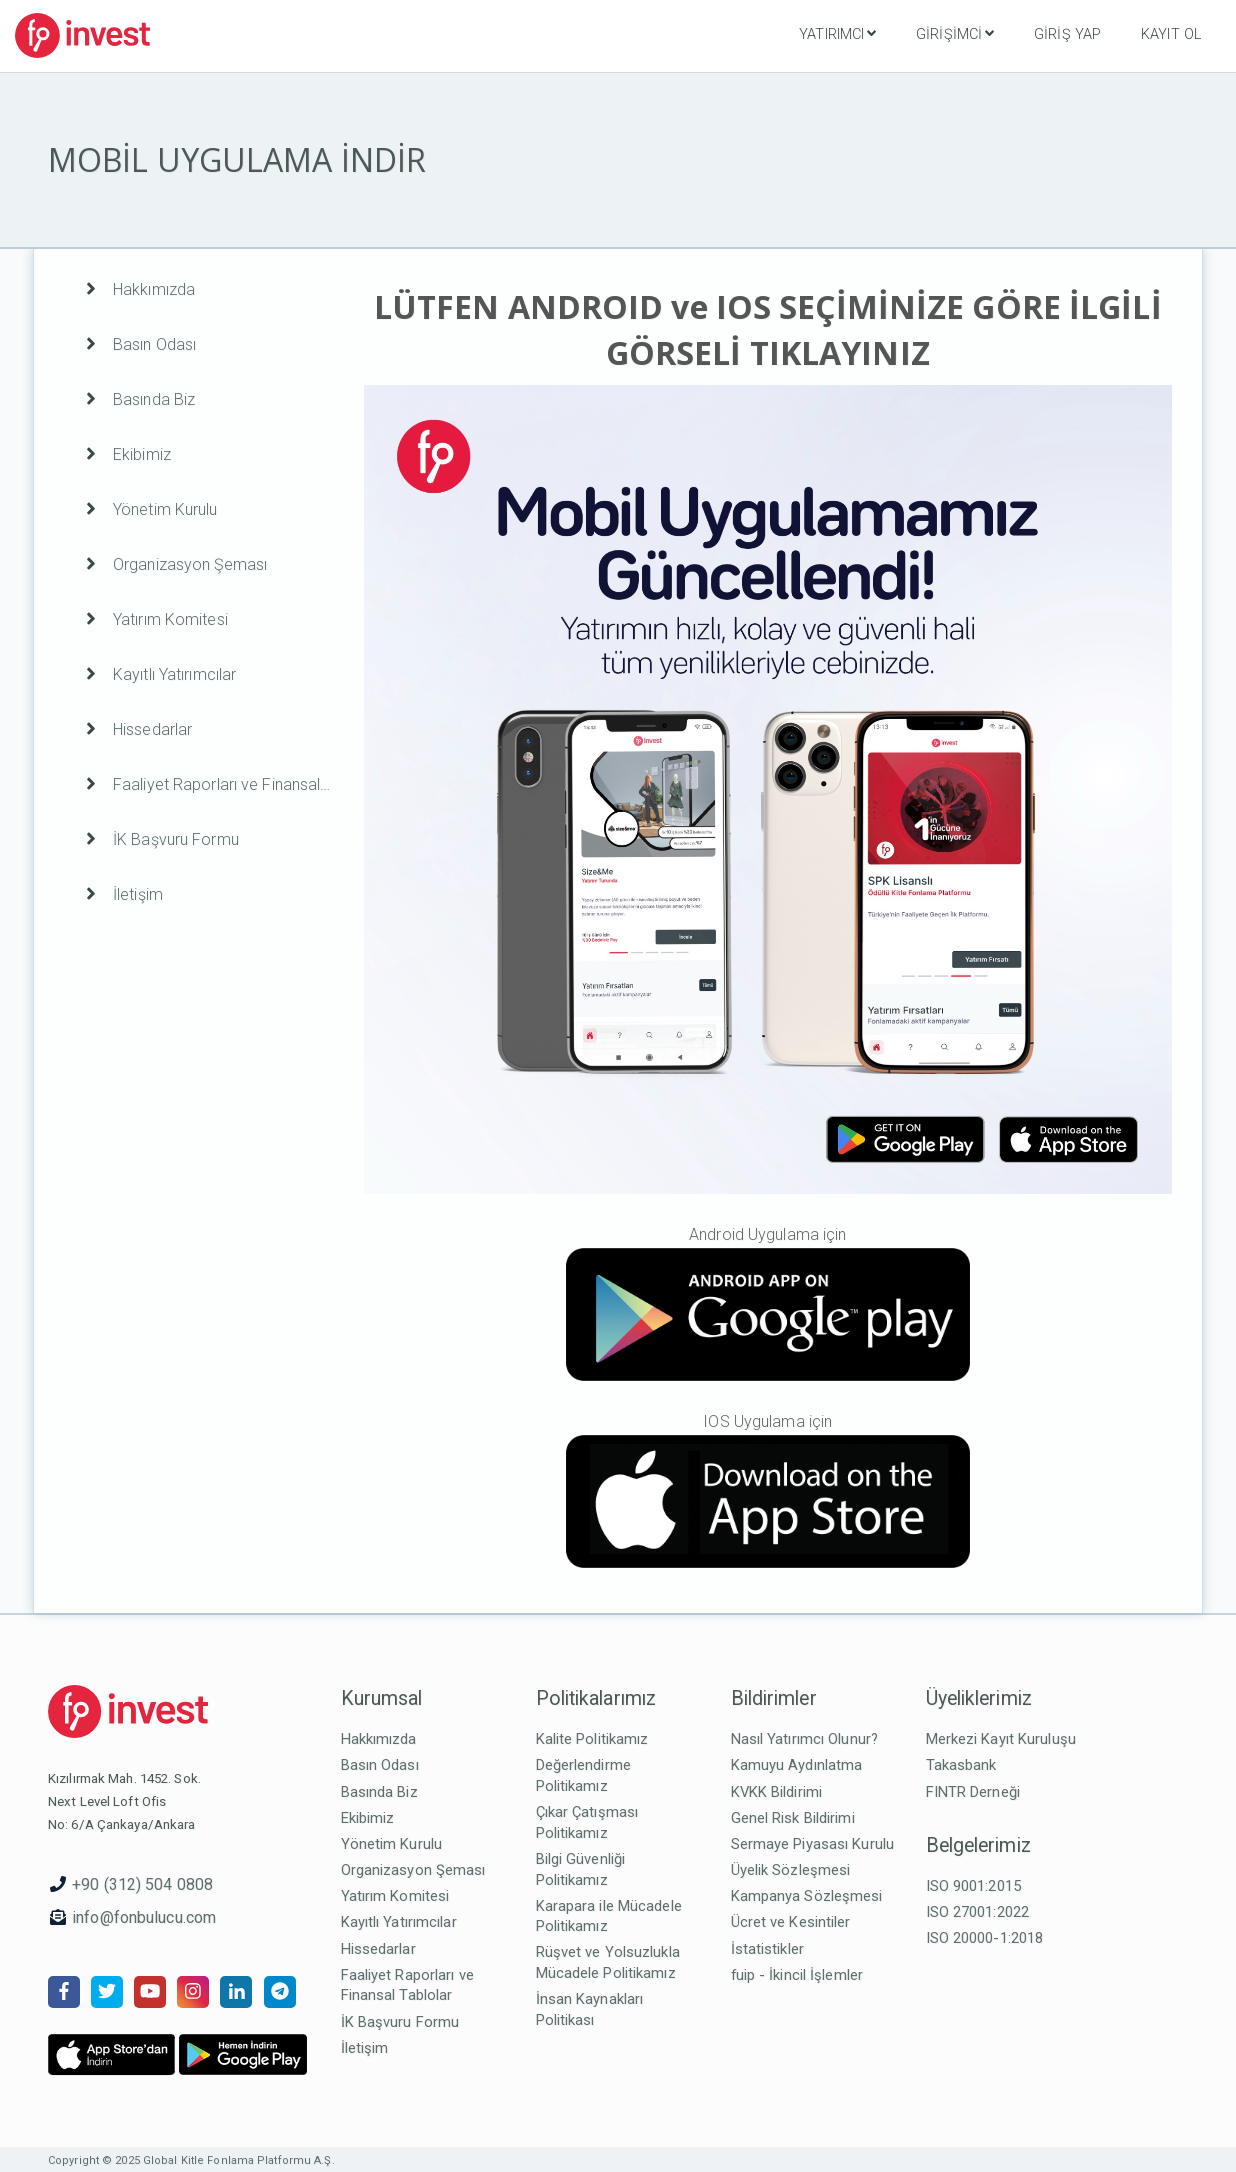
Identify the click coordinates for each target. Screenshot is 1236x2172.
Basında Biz (379, 1792)
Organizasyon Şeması (413, 1870)
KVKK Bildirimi (777, 1792)
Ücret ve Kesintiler (791, 1922)
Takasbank (961, 1765)
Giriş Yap (1067, 34)
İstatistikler (767, 1949)
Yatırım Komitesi (395, 1896)
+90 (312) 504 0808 (142, 1884)
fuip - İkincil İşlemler (797, 1975)
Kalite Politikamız (592, 1739)
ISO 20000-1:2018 (985, 1938)
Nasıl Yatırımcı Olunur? (805, 1739)
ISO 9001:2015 (973, 1886)
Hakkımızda (379, 1739)
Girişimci (955, 34)
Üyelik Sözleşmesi (791, 1870)
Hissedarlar (378, 1949)
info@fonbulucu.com (144, 1917)
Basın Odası (380, 1765)
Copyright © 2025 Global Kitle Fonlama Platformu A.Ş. (191, 2160)
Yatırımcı (837, 34)
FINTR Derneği (973, 1792)
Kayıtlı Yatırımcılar (399, 1922)
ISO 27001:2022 (978, 1912)
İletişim (365, 2048)
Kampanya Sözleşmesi (807, 1896)
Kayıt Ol (1171, 34)
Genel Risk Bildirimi (793, 1818)
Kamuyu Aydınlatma (797, 1765)
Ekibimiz (368, 1818)
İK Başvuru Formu (400, 2022)
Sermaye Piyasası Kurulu (813, 1844)
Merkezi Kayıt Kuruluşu (1001, 1739)
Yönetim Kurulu (392, 1844)
